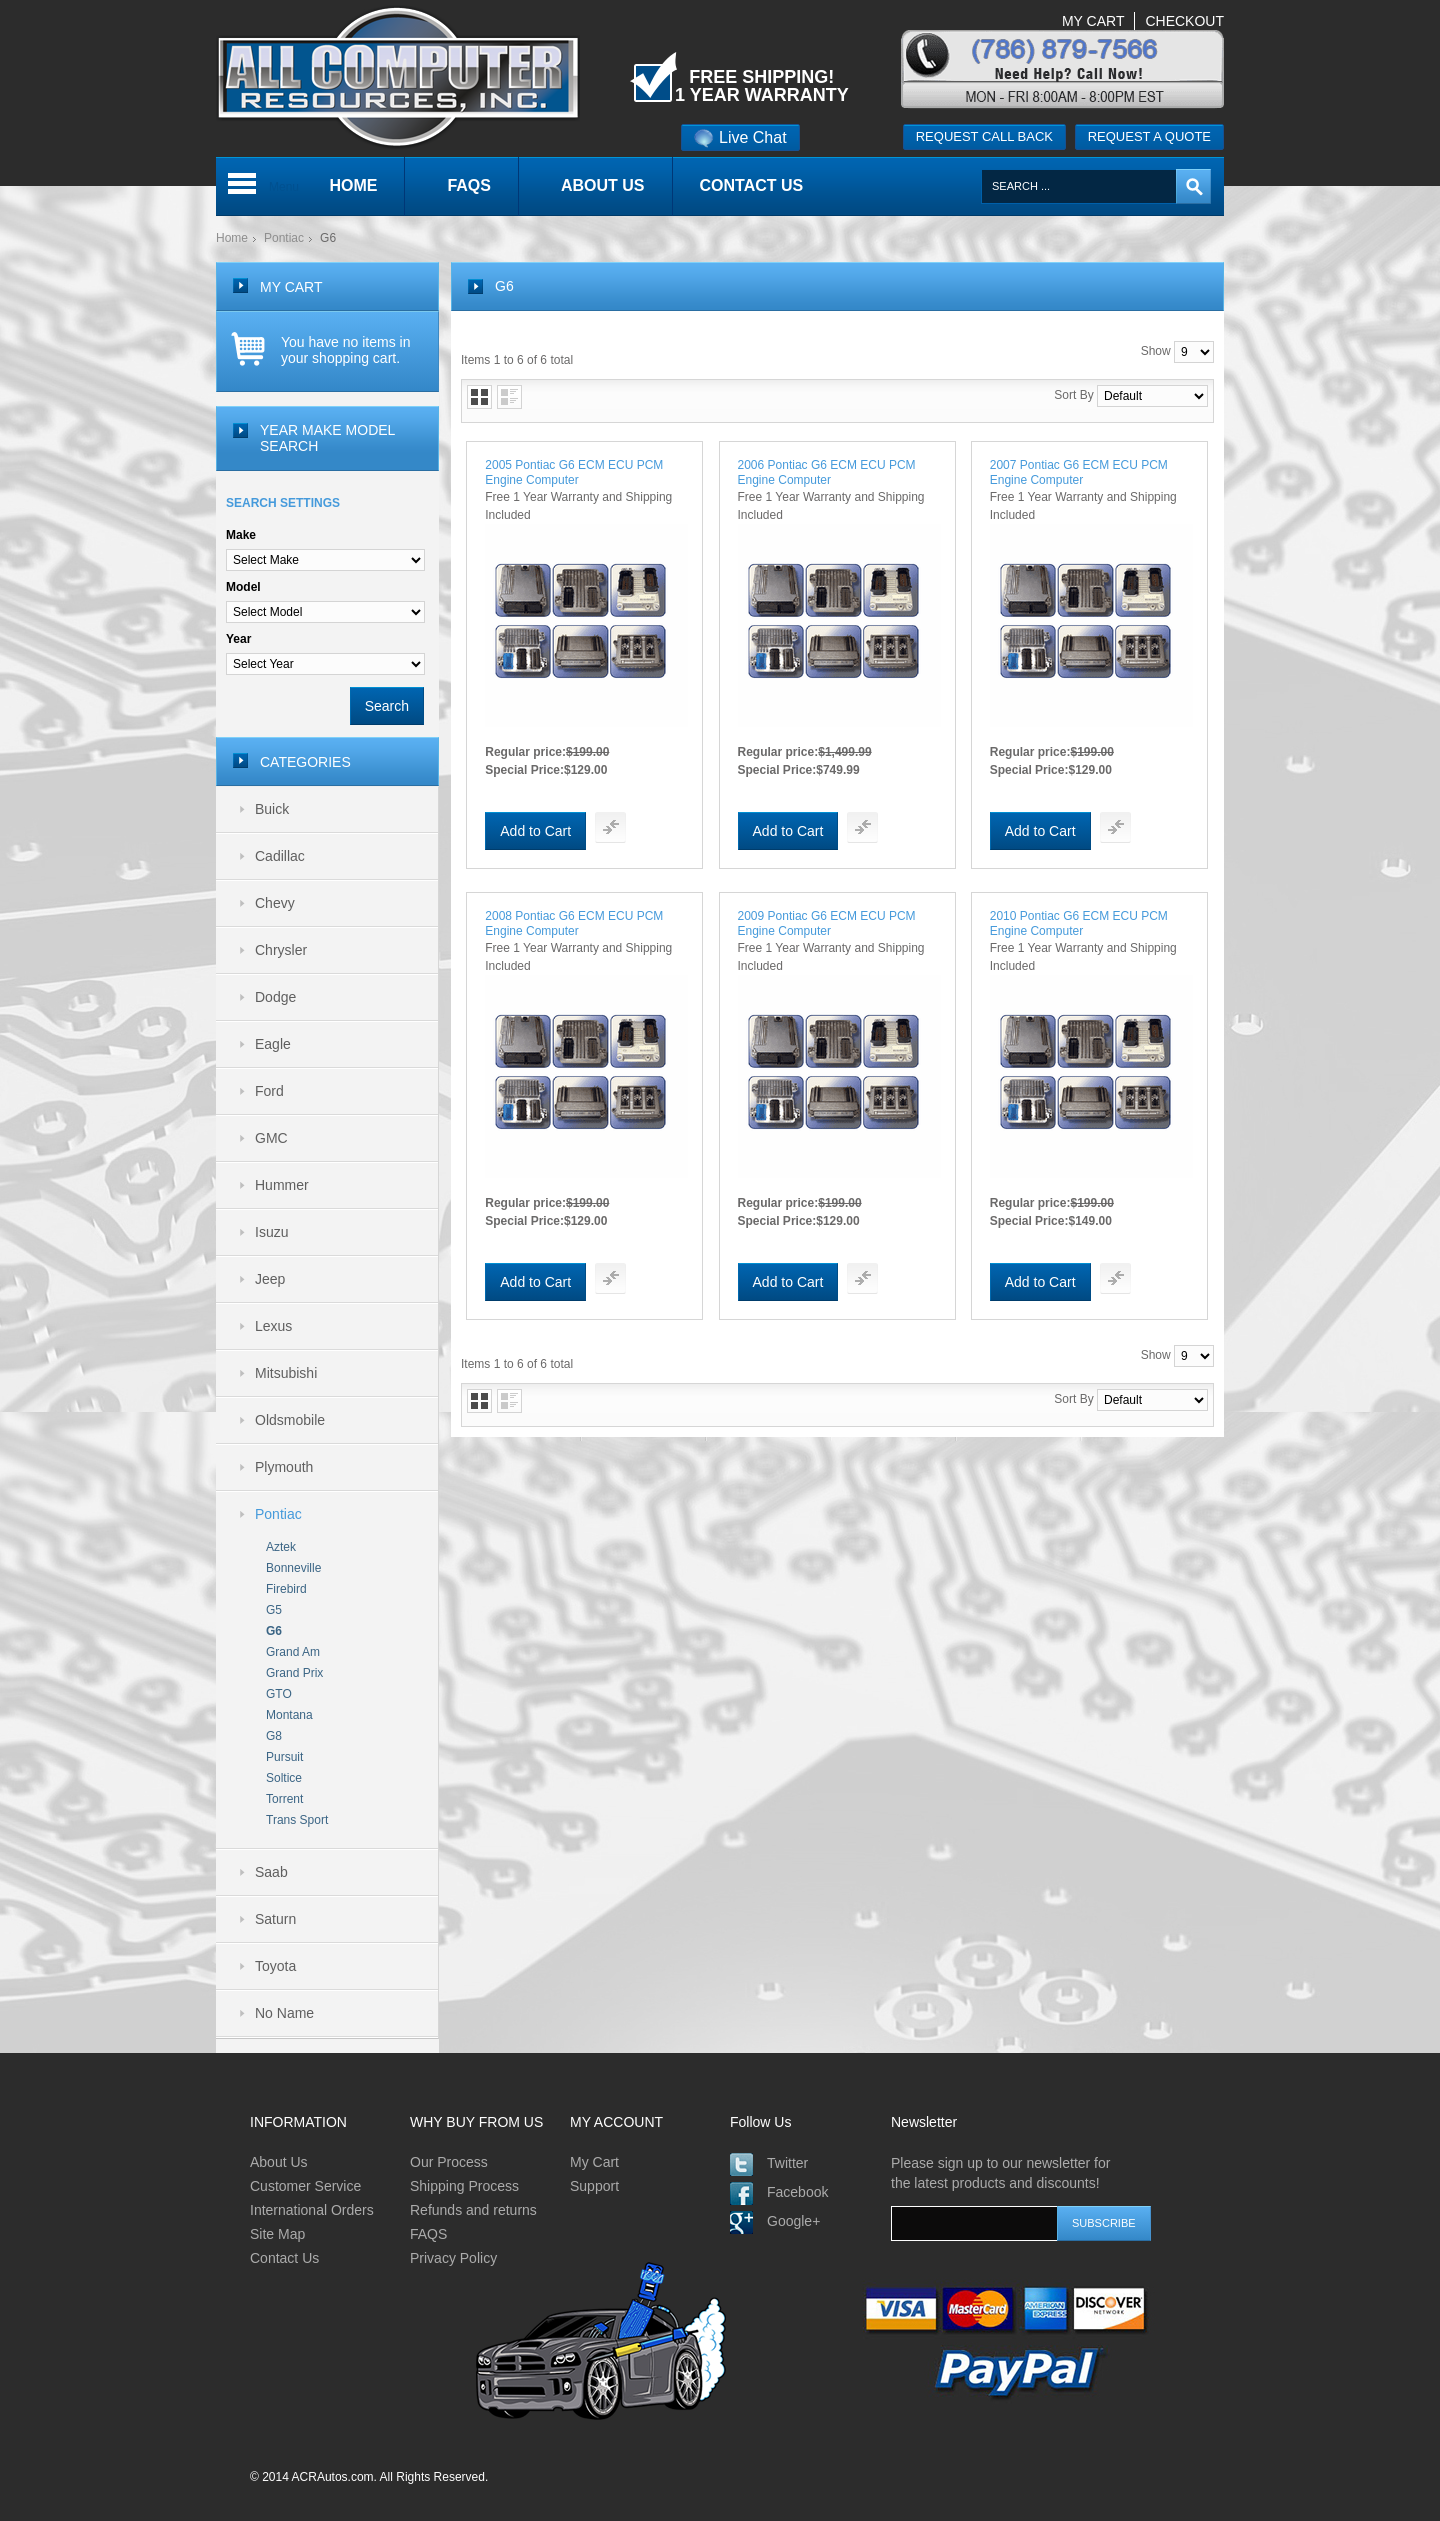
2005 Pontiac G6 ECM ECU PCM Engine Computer (574, 472)
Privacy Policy (453, 2258)
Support (594, 2186)
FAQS (428, 2234)
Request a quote (1149, 136)
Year (238, 639)
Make (241, 535)
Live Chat (740, 137)
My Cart (594, 2162)
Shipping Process (464, 2186)
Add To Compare (610, 827)
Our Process (449, 2162)
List (509, 397)
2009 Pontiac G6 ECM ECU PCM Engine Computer (827, 923)
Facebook (797, 2192)
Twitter (787, 2163)
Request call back (984, 136)
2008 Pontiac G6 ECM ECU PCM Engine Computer (574, 923)
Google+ (793, 2221)
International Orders (312, 2210)
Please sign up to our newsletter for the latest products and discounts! (1000, 2173)
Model (243, 587)
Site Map (277, 2234)
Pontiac (284, 238)
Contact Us (284, 2258)
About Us (279, 2162)
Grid (479, 397)
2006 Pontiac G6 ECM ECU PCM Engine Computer (827, 472)
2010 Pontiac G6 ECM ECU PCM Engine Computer (1079, 923)
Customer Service (305, 2186)
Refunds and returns (473, 2210)
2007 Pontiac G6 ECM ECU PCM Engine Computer (1079, 472)
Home (232, 238)
